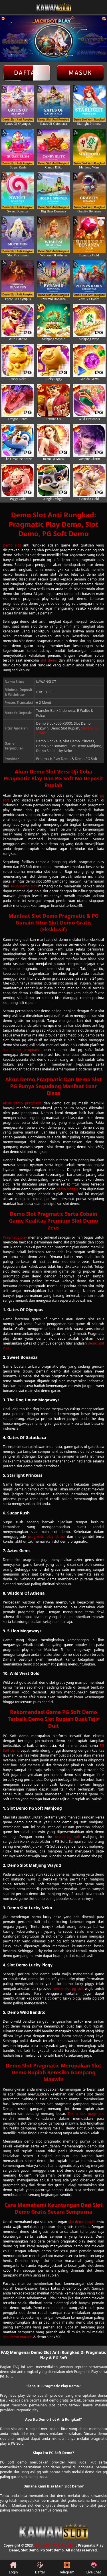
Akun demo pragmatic (22, 1103)
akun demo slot (24, 886)
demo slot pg (67, 1189)
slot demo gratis (81, 2221)
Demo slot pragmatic (86, 2113)
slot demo (49, 660)
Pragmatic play (15, 1237)
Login (13, 2568)
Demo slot (12, 545)
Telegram (66, 2568)
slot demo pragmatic (21, 1049)
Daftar (26, 73)
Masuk (80, 72)
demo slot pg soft (69, 1988)
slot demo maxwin (18, 2336)
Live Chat (93, 2568)
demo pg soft (67, 1836)
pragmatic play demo (46, 1536)
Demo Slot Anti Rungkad (55, 2545)
